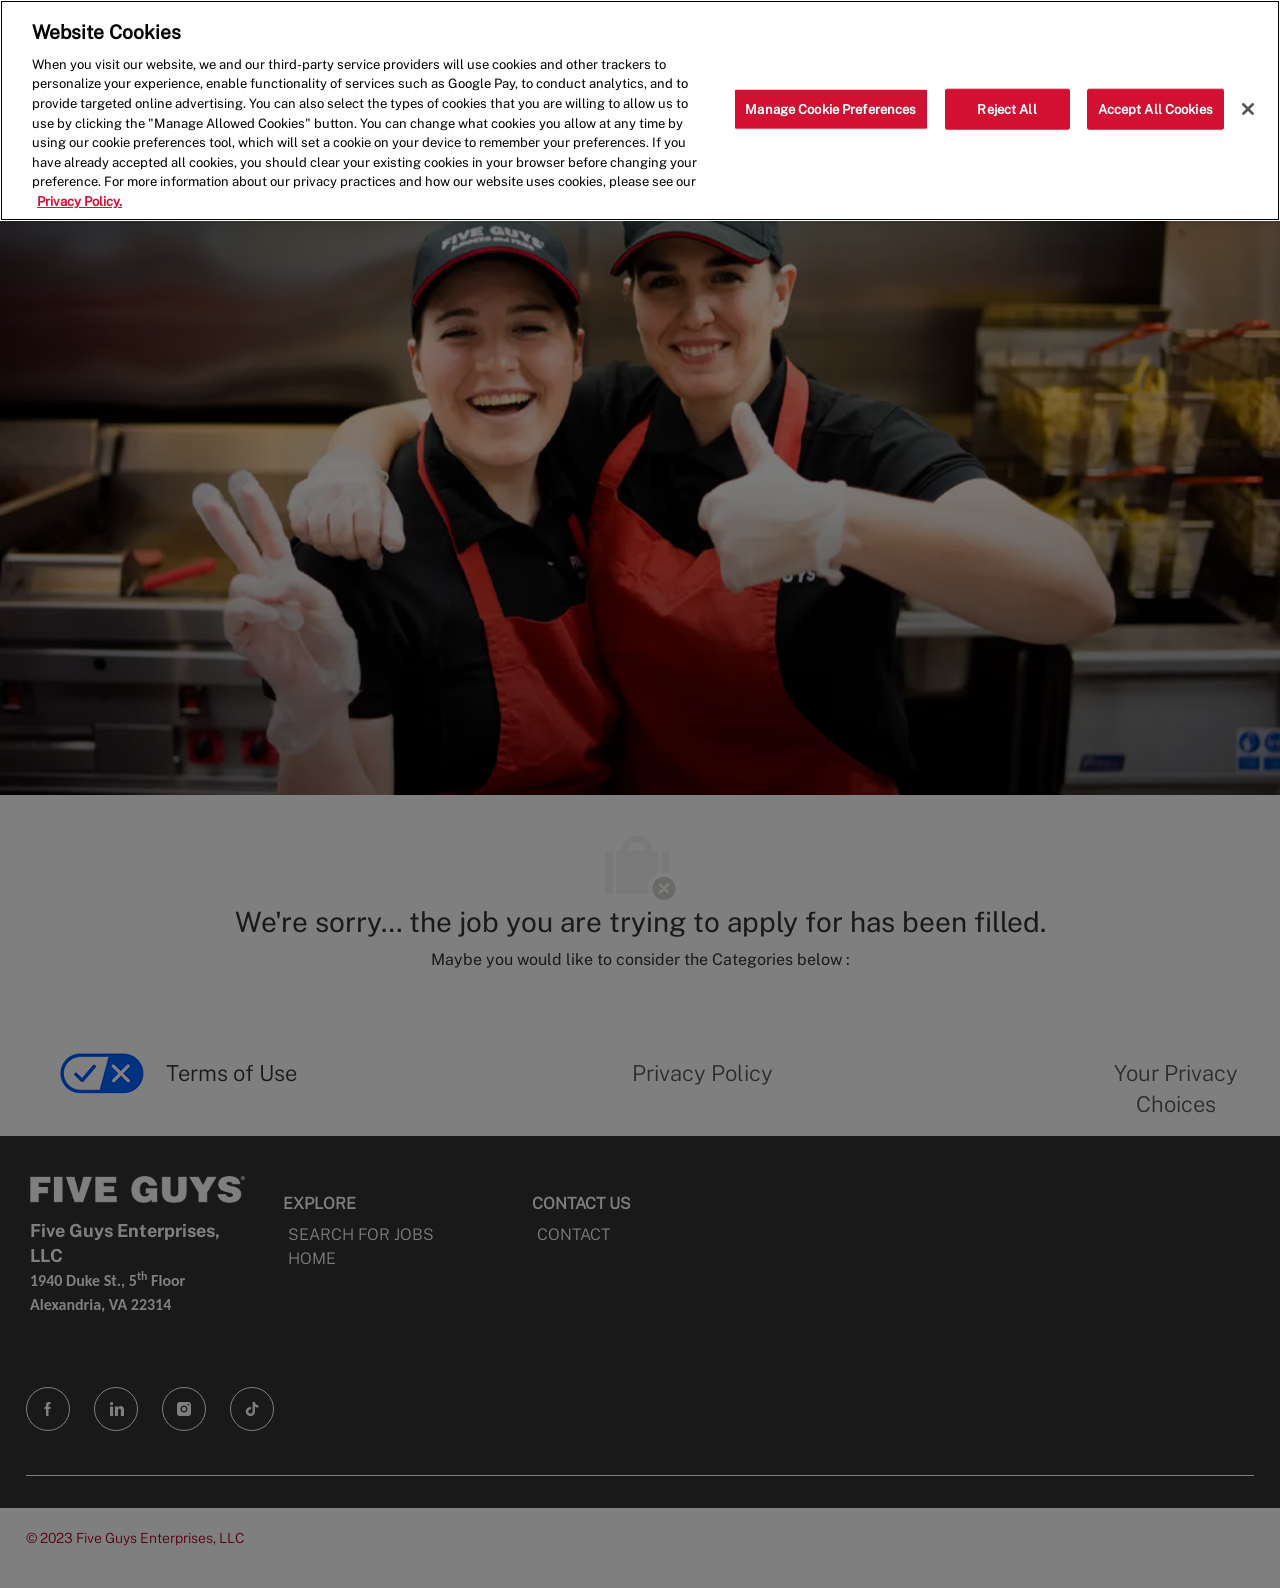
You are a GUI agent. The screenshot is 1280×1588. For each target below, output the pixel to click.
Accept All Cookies (1155, 108)
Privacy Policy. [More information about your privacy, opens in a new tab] (79, 201)
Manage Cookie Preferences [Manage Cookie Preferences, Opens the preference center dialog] (830, 108)
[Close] (1248, 109)
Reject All (1006, 108)
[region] (640, 110)
